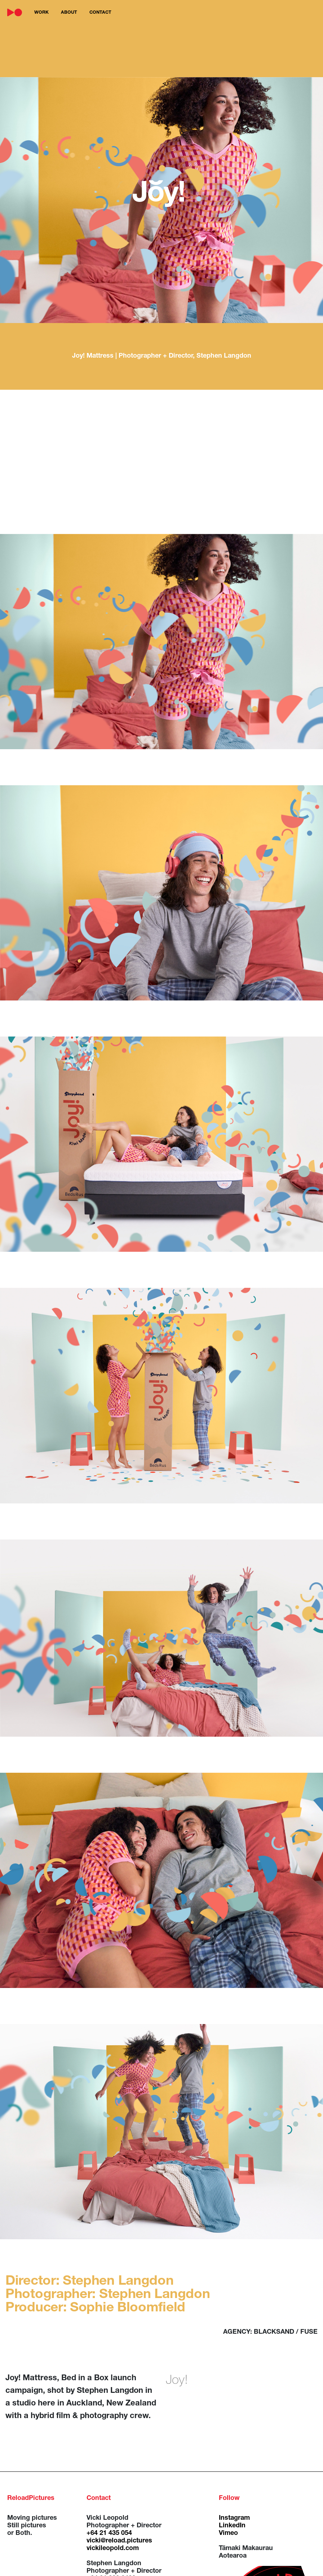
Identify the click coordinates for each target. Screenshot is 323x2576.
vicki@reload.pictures (119, 2541)
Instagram (234, 2518)
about (69, 12)
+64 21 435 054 (109, 2533)
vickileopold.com (113, 2548)
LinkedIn (232, 2526)
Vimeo (228, 2533)
